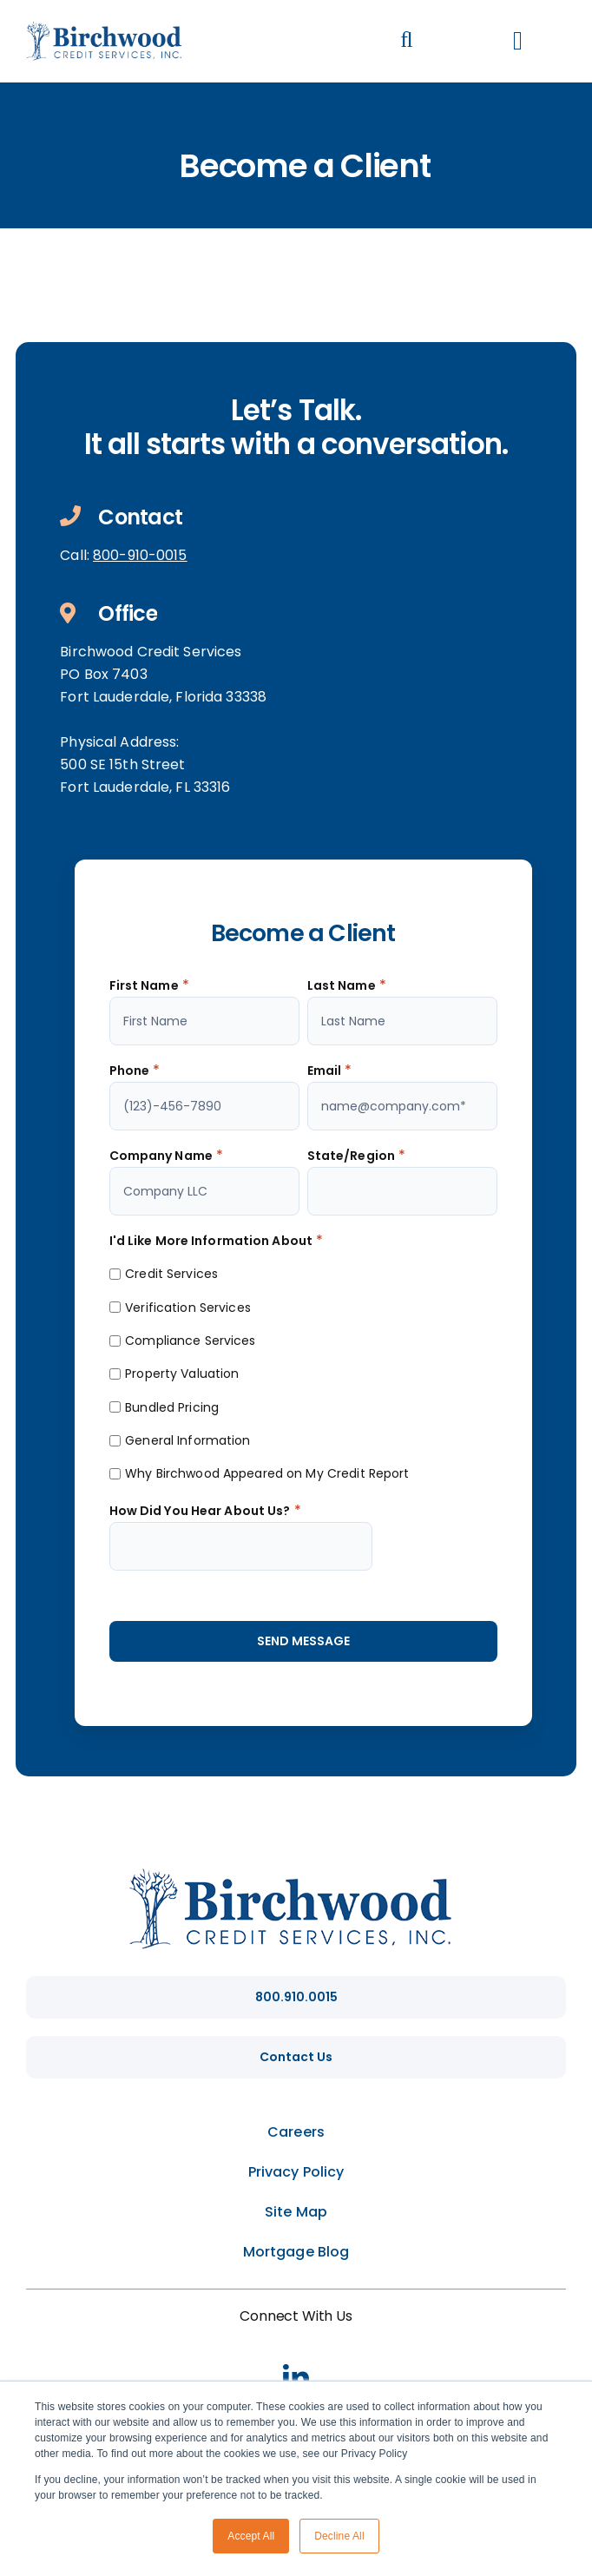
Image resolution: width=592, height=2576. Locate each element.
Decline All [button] (339, 2536)
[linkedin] (296, 2377)
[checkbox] (303, 1373)
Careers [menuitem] (296, 2132)
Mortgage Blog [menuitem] (296, 2252)
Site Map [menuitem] (296, 2212)
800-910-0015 (140, 555)
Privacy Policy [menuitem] (296, 2172)
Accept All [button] (250, 2536)
